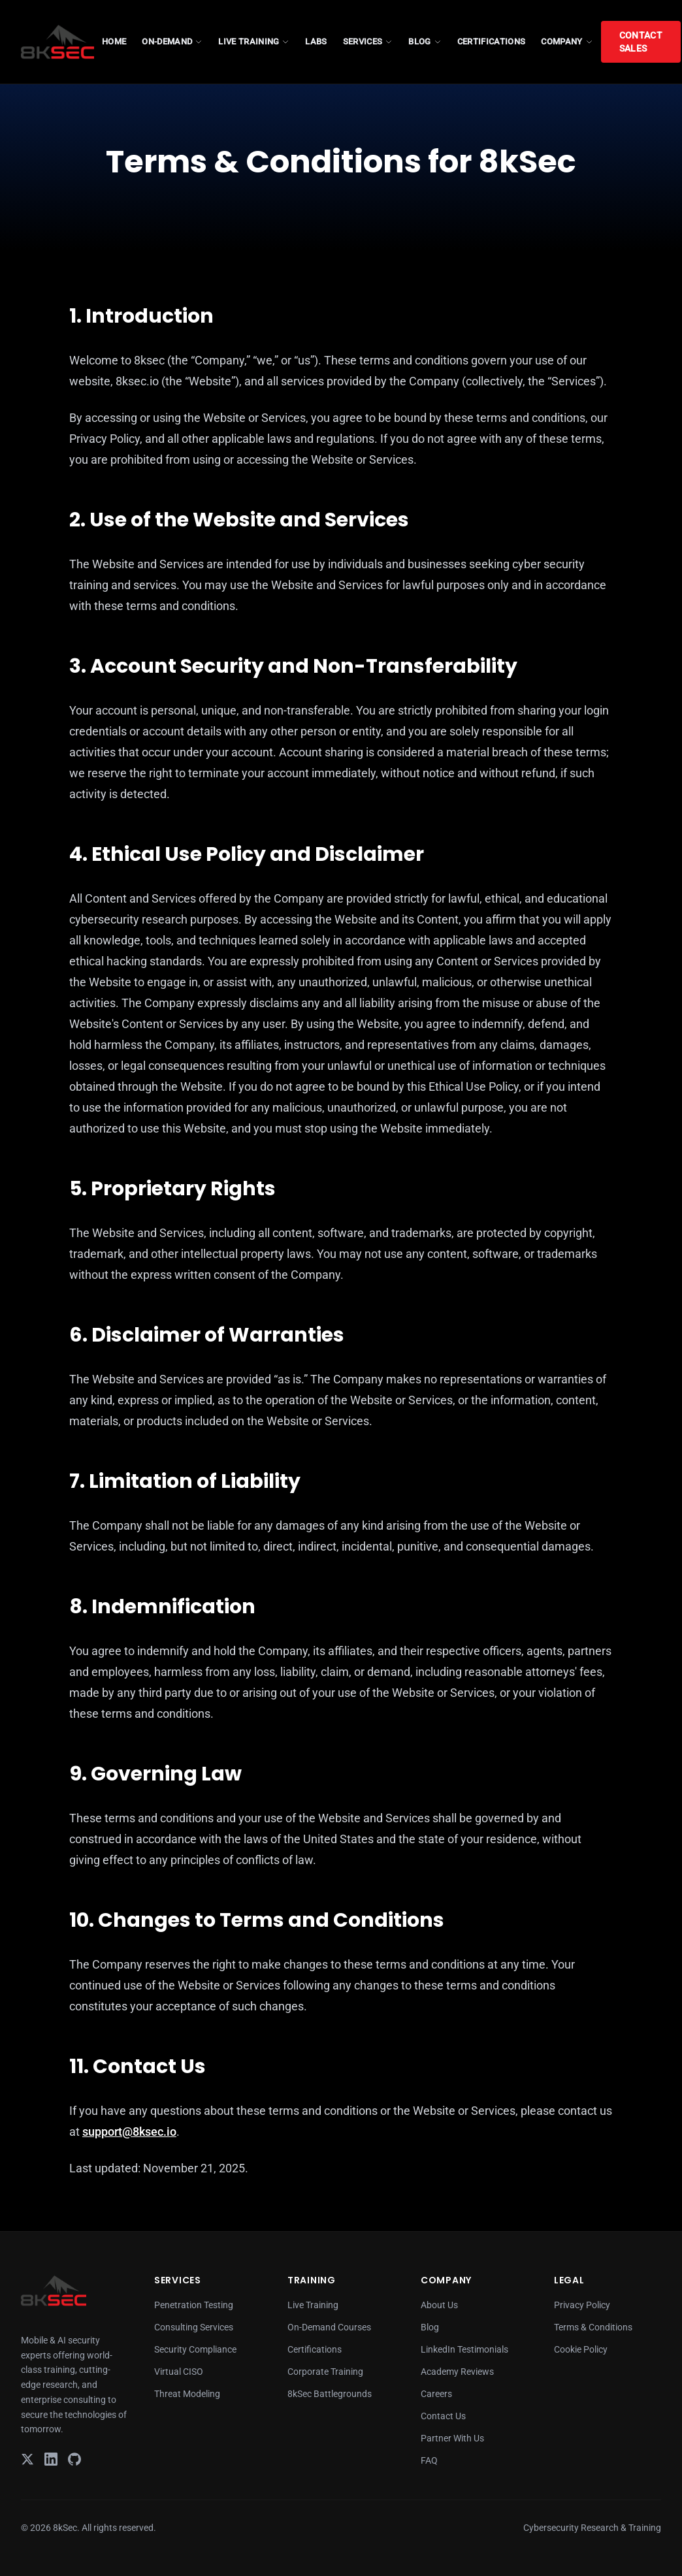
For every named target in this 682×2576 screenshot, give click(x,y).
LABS (316, 41)
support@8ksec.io (129, 2131)
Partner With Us (452, 2438)
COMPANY (567, 41)
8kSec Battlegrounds (329, 2394)
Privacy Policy (582, 2305)
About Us (439, 2305)
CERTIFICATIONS (491, 41)
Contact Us (443, 2416)
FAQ (429, 2460)
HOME (114, 41)
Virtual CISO (178, 2371)
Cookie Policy (581, 2349)
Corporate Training (325, 2371)
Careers (436, 2394)
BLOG (424, 41)
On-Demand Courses (329, 2327)
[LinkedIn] (50, 2459)
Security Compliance (195, 2349)
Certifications (314, 2349)
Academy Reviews (457, 2371)
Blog (430, 2327)
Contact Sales (640, 42)
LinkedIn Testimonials (464, 2349)
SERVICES (368, 41)
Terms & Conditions (593, 2327)
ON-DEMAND (172, 41)
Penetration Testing (193, 2305)
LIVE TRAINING (253, 41)
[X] (27, 2459)
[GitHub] (74, 2459)
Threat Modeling (187, 2394)
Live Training (312, 2305)
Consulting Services (193, 2327)
